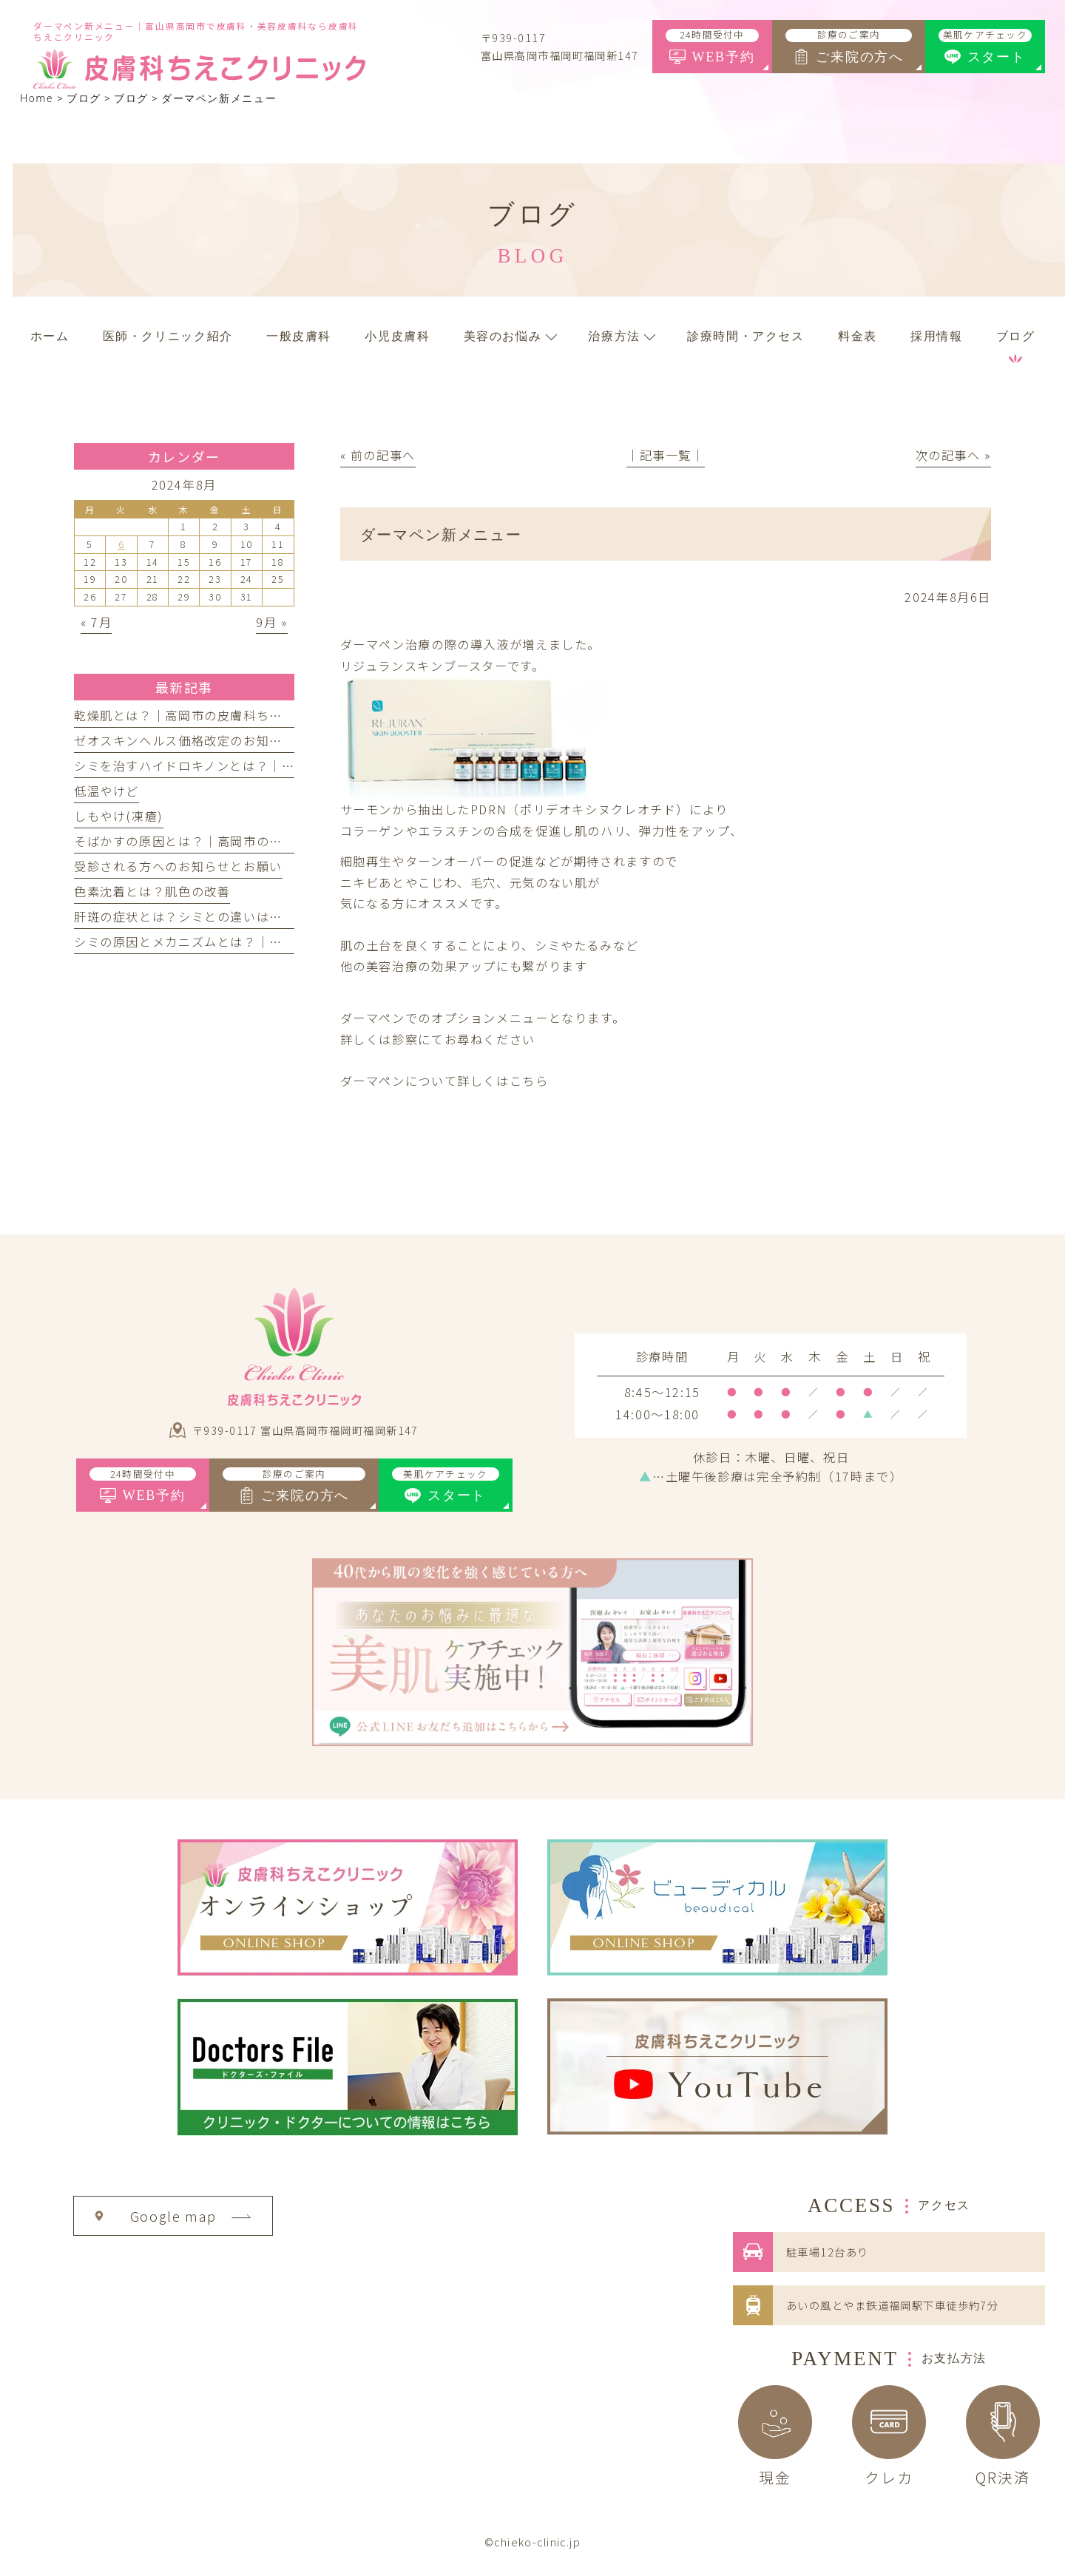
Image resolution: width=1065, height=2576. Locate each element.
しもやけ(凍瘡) (118, 816)
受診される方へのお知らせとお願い (178, 866)
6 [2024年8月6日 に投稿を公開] (121, 544)
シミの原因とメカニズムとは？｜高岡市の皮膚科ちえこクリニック (269, 941)
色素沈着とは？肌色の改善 (152, 891)
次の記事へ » (953, 455)
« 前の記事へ (378, 455)
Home (36, 98)
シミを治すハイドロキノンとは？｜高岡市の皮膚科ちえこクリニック (275, 765)
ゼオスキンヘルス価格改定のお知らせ (185, 740)
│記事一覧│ (665, 455)
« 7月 (96, 622)
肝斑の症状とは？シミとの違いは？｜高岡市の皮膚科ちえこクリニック (282, 916)
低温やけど (106, 790)
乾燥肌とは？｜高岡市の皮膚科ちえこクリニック (217, 715)
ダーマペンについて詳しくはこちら (444, 1080)
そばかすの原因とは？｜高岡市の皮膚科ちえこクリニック (243, 841)
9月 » (271, 622)
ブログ (131, 98)
